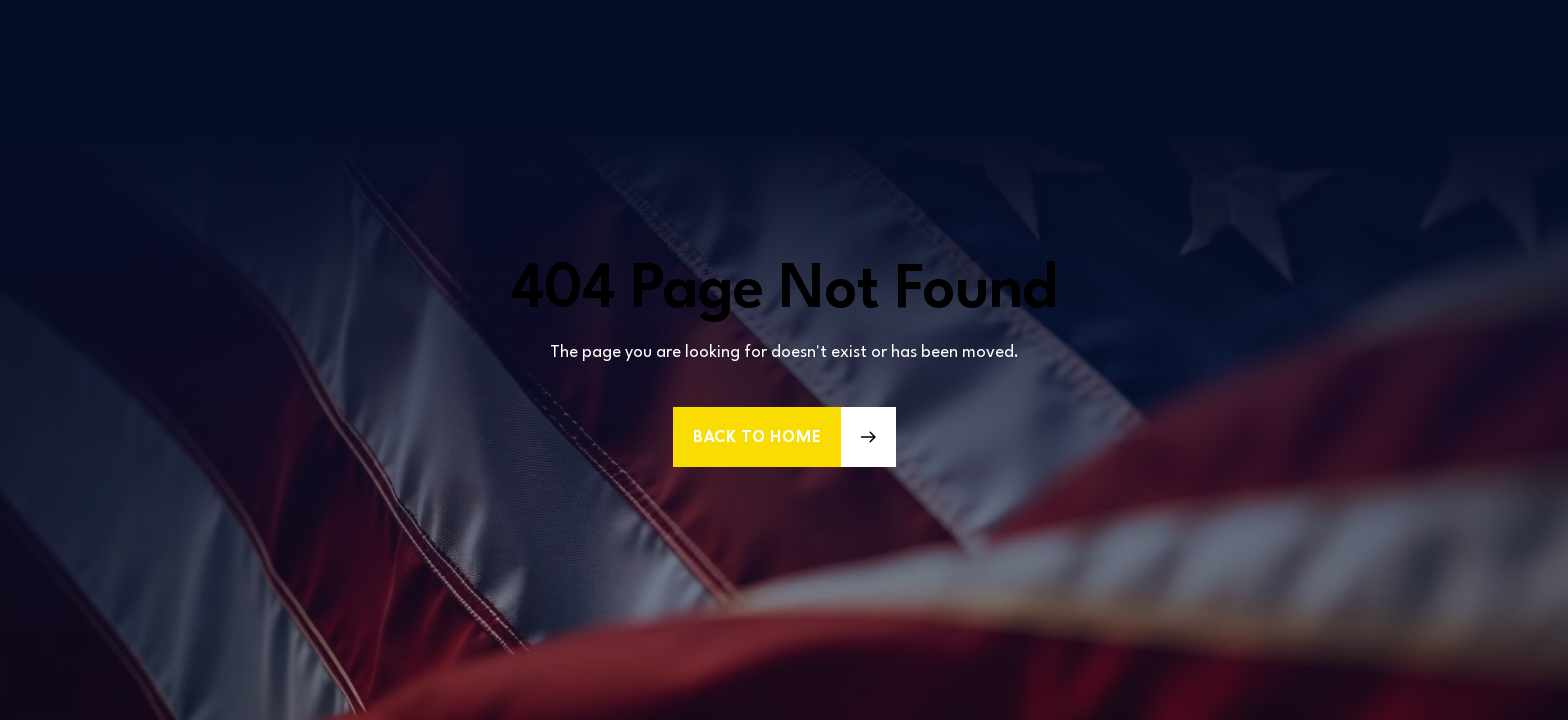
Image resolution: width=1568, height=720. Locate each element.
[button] (784, 437)
